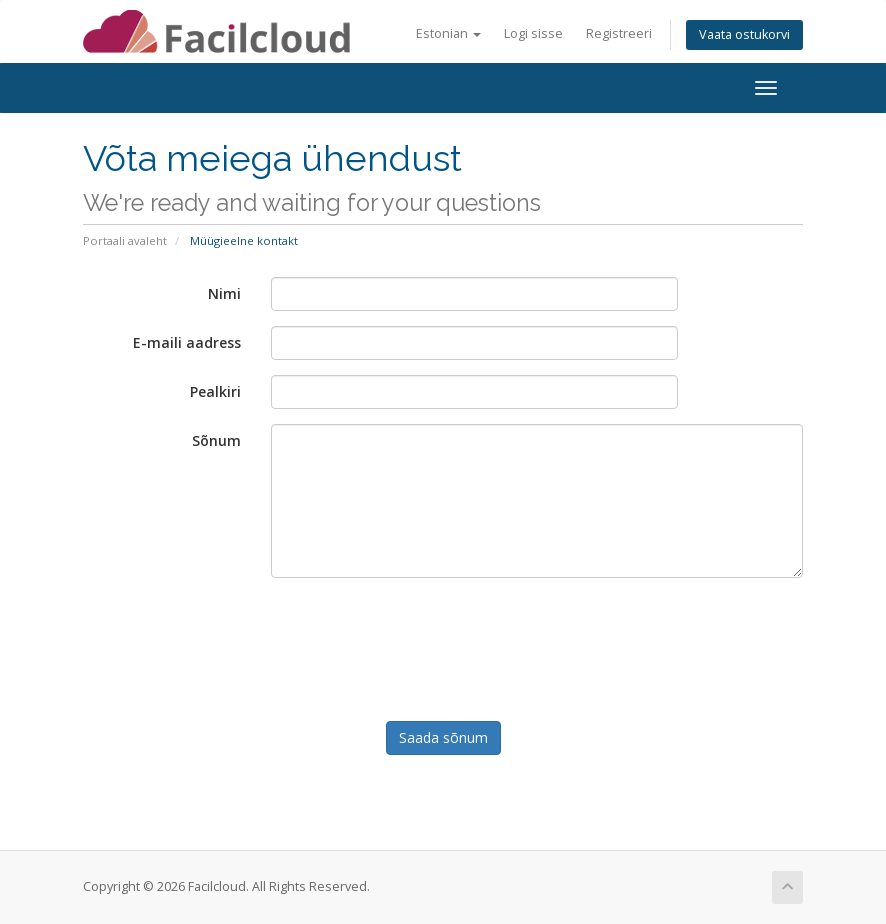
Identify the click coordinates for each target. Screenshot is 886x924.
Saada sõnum (443, 737)
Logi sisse (533, 33)
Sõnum (216, 440)
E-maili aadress (187, 342)
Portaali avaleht (125, 240)
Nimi (224, 293)
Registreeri (619, 33)
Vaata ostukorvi (744, 34)
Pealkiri (215, 391)
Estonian (448, 33)
